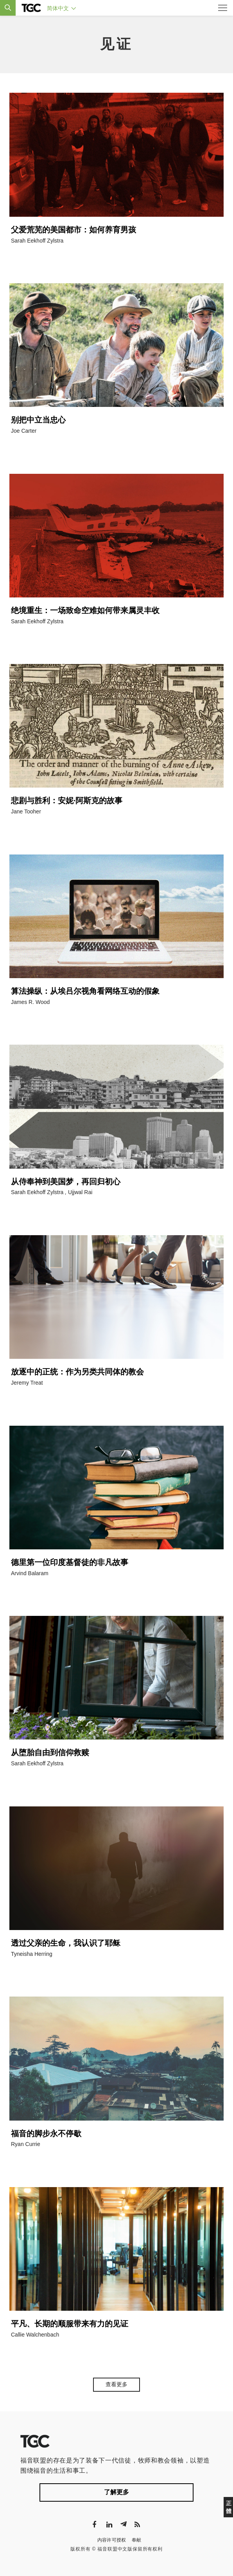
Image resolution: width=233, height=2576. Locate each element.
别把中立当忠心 (38, 420)
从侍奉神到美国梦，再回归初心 (65, 1181)
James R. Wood (30, 1002)
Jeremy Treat (27, 1383)
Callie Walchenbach (35, 2334)
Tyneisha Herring (31, 1954)
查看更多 (116, 2384)
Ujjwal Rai (80, 1192)
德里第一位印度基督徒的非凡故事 (69, 1562)
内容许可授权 (111, 2540)
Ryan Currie (25, 2144)
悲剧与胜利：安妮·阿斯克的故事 (66, 800)
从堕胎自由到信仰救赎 (50, 1752)
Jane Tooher (26, 811)
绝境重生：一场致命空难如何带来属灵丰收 (85, 610)
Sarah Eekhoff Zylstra (37, 240)
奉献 (137, 2540)
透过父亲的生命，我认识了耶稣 (65, 1943)
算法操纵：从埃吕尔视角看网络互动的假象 (85, 991)
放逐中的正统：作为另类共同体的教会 (77, 1371)
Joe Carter (23, 431)
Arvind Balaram (29, 1573)
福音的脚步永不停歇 (46, 2133)
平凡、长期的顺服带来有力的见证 (69, 2323)
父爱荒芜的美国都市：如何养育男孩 (73, 229)
